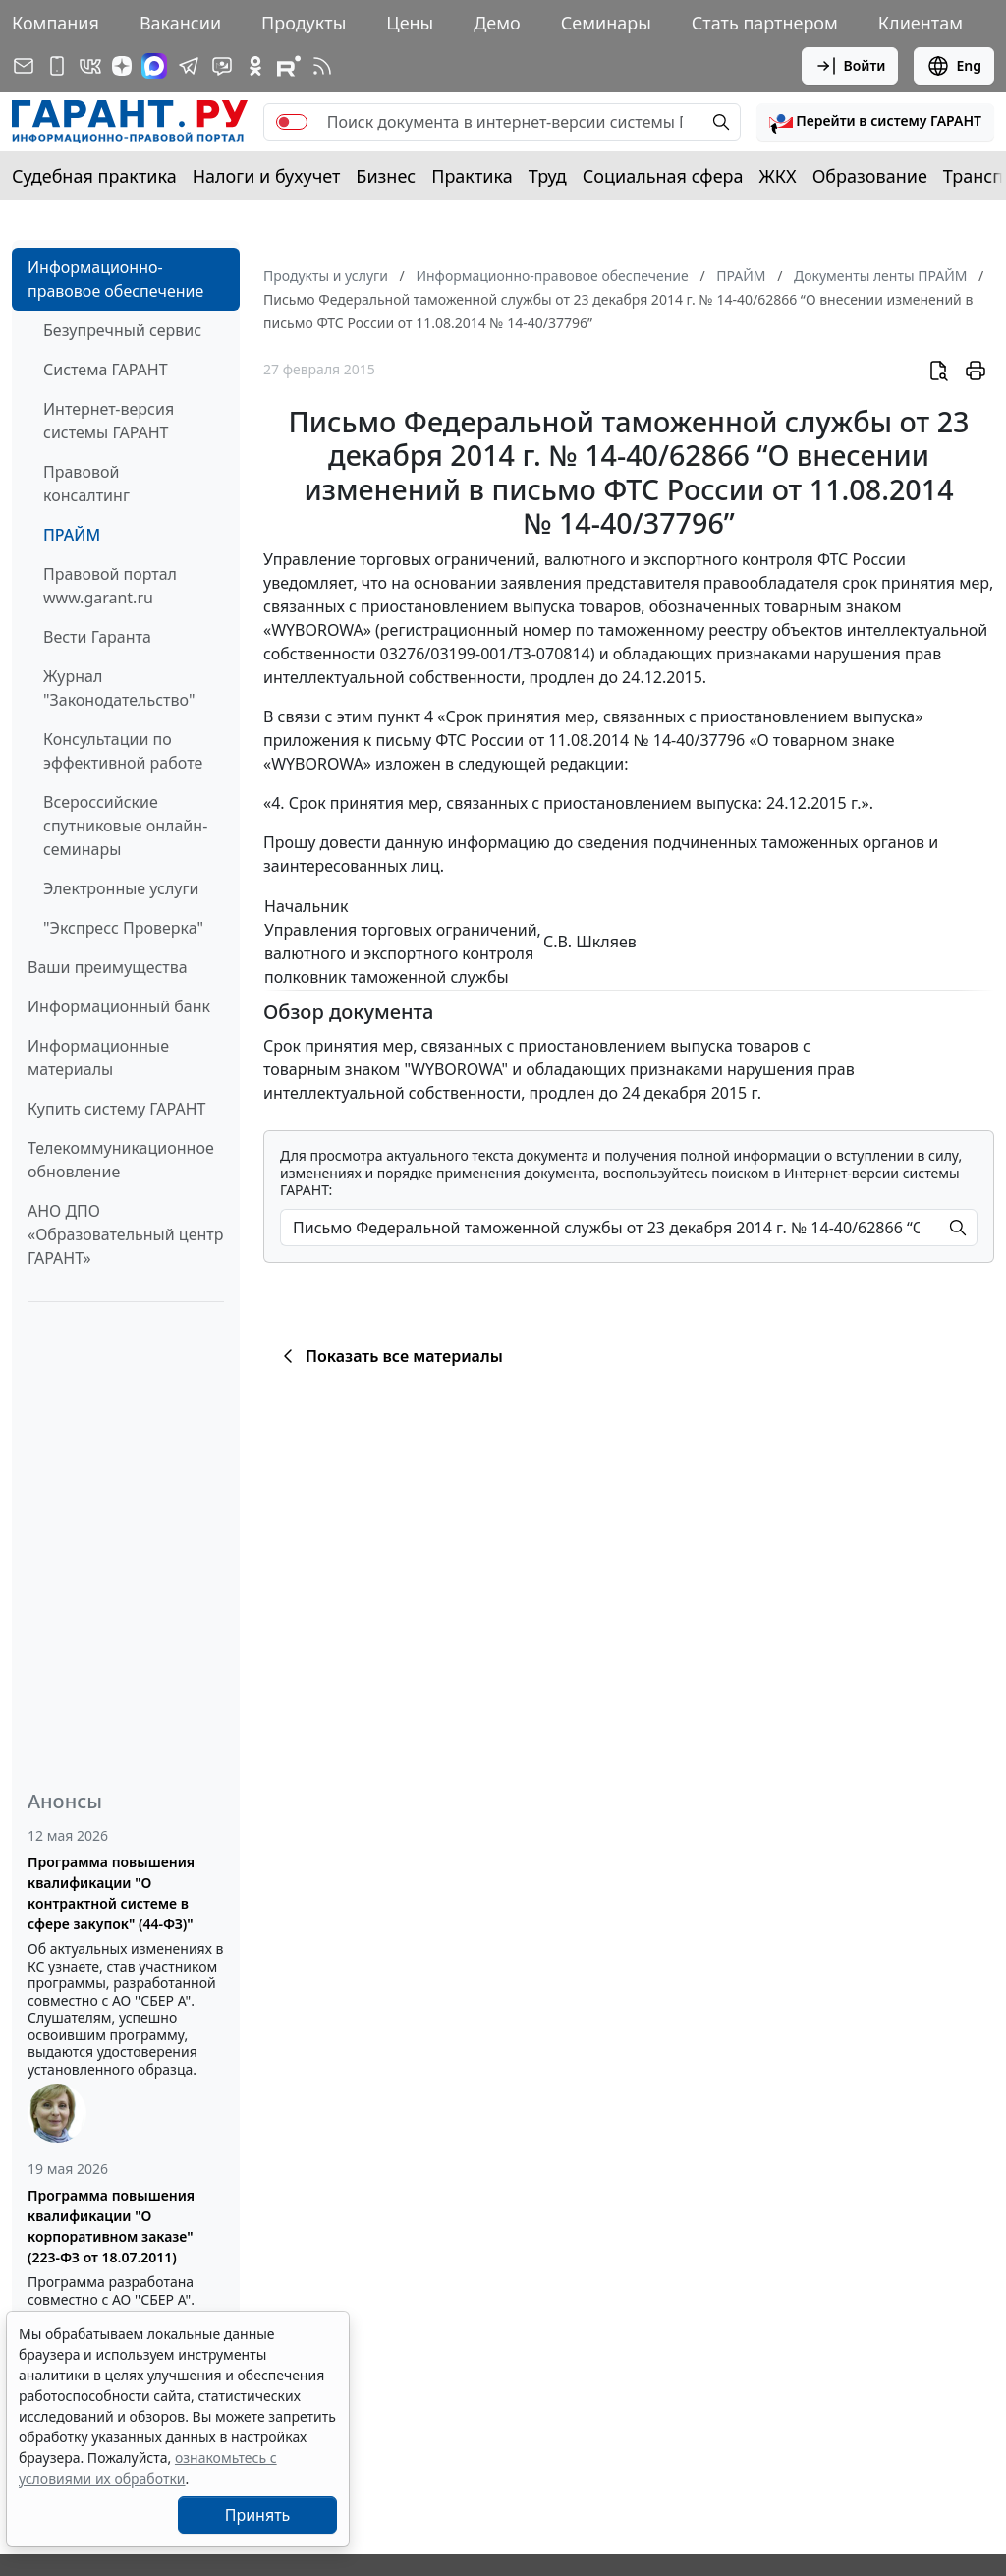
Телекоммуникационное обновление (121, 1159)
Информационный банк (119, 1006)
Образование (869, 176)
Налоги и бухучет (267, 176)
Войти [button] (850, 66)
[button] (875, 122)
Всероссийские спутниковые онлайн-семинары (125, 825)
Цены (409, 22)
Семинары (606, 22)
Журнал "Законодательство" (119, 688)
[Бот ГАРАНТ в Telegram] (222, 66)
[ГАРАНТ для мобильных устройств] (57, 66)
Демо (497, 22)
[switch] (291, 122)
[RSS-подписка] (322, 66)
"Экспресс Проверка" (123, 928)
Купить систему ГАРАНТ (116, 1108)
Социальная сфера (663, 176)
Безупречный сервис (122, 330)
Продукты (303, 22)
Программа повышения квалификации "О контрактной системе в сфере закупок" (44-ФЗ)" (111, 1893)
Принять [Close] (258, 2515)
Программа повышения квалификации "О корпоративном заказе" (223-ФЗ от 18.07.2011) (111, 2226)
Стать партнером (765, 22)
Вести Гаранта (97, 637)
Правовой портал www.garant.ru (110, 585)
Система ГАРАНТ (105, 369)
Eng (953, 66)
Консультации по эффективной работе (122, 750)
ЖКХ (778, 176)
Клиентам (920, 22)
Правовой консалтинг (86, 483)
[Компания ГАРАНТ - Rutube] (289, 66)
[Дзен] (122, 66)
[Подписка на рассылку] (23, 66)
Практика (471, 176)
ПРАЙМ (71, 534)
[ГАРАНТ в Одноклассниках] (255, 66)
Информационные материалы (98, 1057)
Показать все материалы (389, 1356)
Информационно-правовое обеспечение (115, 279)
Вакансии (180, 22)
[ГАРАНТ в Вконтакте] (90, 66)
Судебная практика (94, 176)
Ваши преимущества (108, 967)
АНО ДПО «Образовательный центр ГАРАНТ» (125, 1234)
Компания (55, 22)
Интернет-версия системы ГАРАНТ (108, 420)
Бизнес (386, 176)
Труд (548, 176)
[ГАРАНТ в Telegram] (188, 66)
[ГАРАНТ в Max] (154, 66)
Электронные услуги (120, 888)
